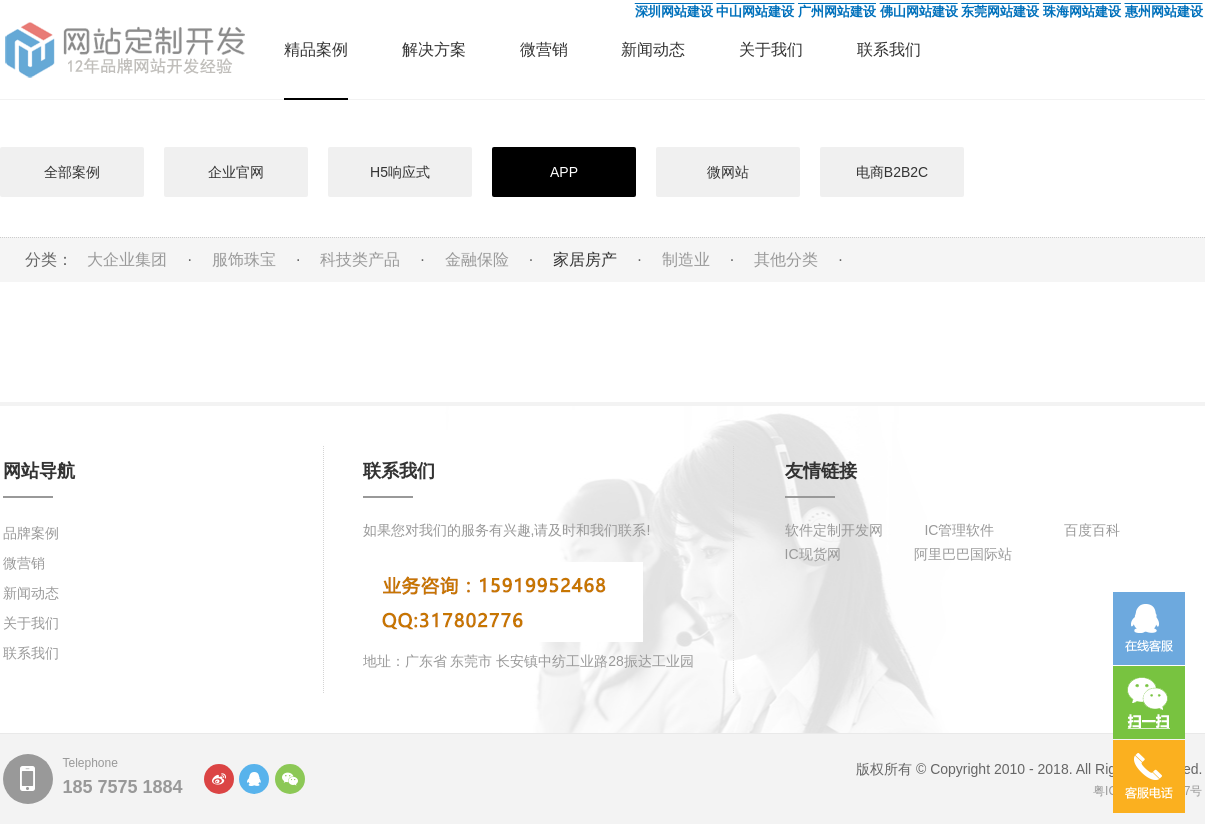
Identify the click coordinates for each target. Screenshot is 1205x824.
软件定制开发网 (834, 530)
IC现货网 (813, 554)
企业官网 (236, 172)
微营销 (544, 49)
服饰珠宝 (244, 259)
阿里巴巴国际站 (963, 554)
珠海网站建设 (1082, 11)
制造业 (686, 259)
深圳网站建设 (674, 11)
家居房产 (585, 259)
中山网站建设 (755, 11)
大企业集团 (127, 259)
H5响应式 (400, 172)
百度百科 (1092, 530)
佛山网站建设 (919, 11)
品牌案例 (31, 533)
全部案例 (72, 172)
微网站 (728, 172)
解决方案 (434, 49)
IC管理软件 (959, 530)
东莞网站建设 (1000, 11)
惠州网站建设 (1164, 11)
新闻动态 (653, 49)
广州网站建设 (837, 11)
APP (564, 172)
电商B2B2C (892, 172)
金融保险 (477, 259)
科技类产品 (360, 259)
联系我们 (889, 49)
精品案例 (316, 49)
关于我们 (771, 49)
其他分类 (786, 259)
